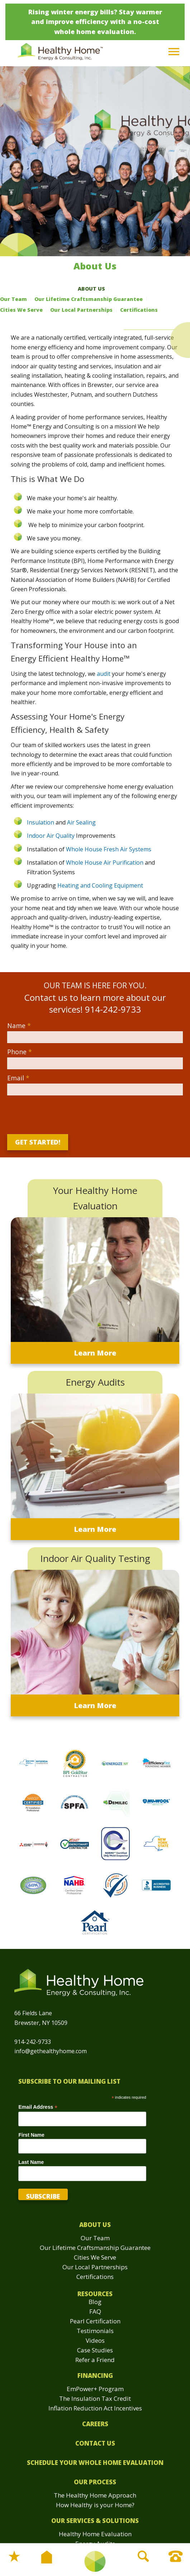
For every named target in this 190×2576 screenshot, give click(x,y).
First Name (31, 2135)
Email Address (37, 2107)
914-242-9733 (32, 2042)
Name (19, 1025)
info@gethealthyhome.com (50, 2051)
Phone (19, 1051)
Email (18, 1078)
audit (103, 674)
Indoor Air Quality (51, 836)
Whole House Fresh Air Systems (108, 849)
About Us (91, 288)
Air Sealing (81, 822)
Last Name (31, 2162)
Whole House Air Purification (104, 862)
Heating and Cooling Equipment (100, 885)
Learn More (95, 1353)
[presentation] (58, 1113)
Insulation (40, 822)
